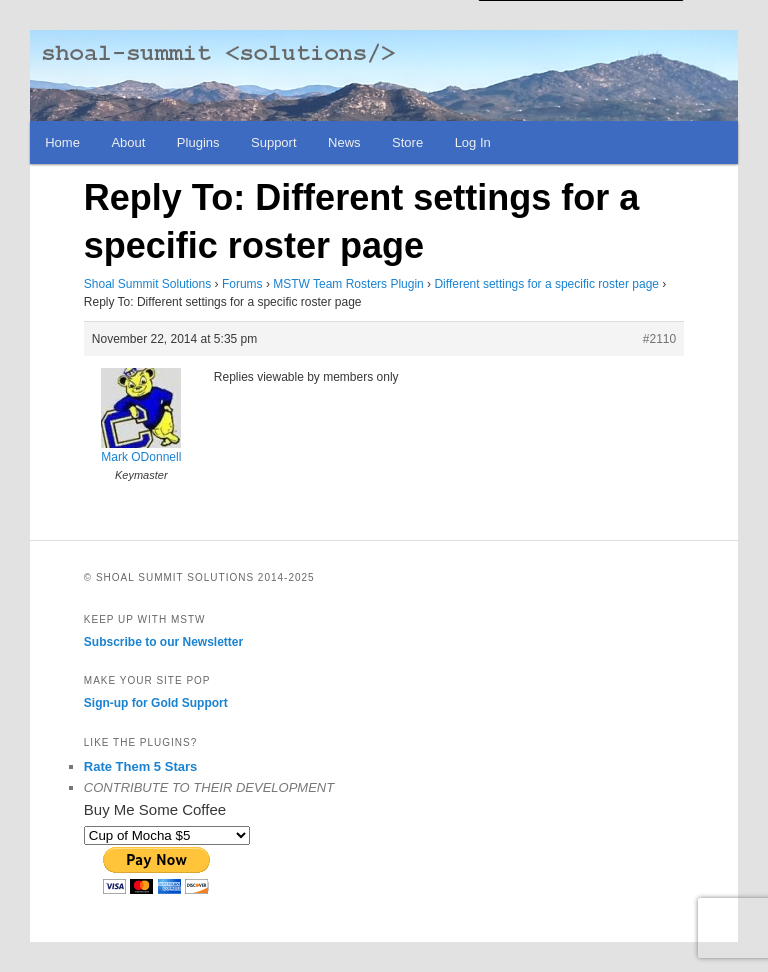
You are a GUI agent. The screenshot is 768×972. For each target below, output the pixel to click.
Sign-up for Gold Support (156, 703)
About (128, 142)
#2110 (659, 339)
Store (407, 142)
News (344, 142)
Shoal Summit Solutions (147, 284)
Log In (473, 142)
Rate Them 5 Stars (140, 766)
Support (274, 142)
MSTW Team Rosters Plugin (348, 284)
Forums (242, 284)
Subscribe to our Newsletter (163, 642)
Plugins (198, 142)
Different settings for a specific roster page (546, 284)
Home (62, 142)
